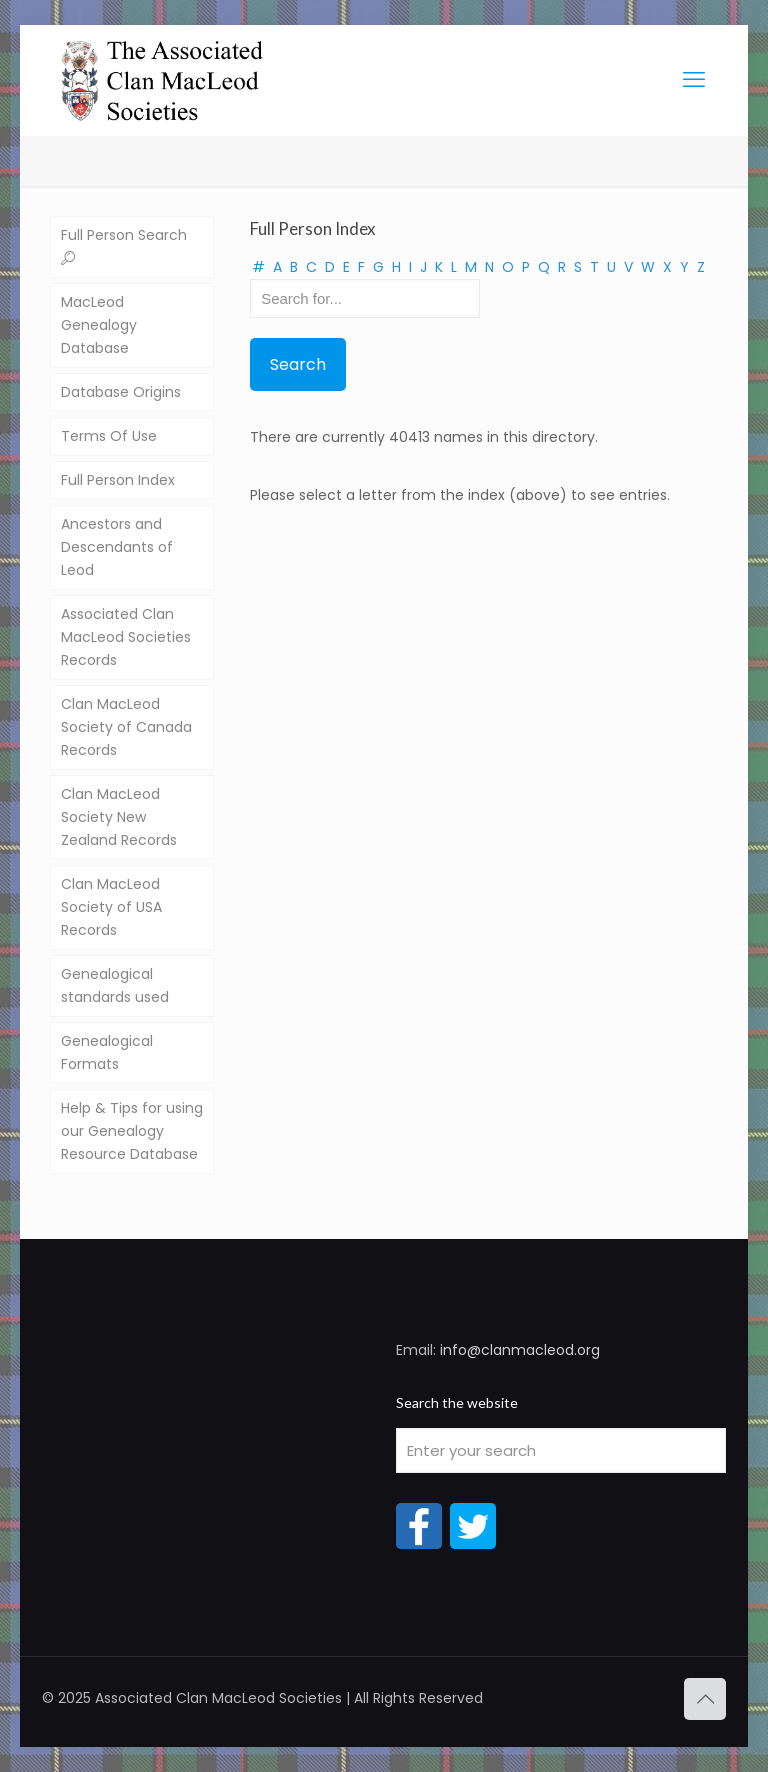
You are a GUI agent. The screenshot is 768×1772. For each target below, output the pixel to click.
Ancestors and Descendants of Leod (117, 547)
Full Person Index (118, 480)
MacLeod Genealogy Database (99, 325)
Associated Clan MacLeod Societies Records (126, 637)
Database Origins (121, 392)
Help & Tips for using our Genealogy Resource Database (132, 1131)
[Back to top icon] (705, 1699)
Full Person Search (124, 246)
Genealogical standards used (115, 985)
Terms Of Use (109, 436)
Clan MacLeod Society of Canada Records (126, 727)
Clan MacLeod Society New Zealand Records (119, 817)
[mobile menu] (694, 80)
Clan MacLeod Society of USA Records (111, 907)
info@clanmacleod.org (520, 1350)
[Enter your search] (561, 1450)
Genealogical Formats (107, 1052)
